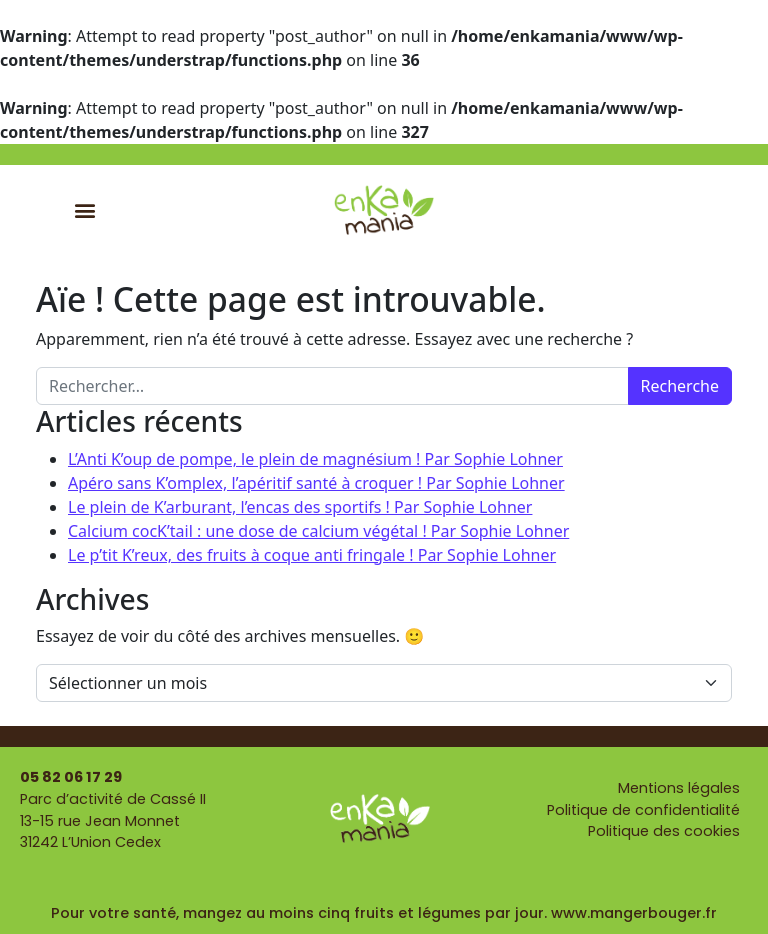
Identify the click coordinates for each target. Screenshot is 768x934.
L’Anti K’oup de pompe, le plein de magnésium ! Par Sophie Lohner (315, 459)
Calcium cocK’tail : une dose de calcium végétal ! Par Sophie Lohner (318, 531)
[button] (84, 209)
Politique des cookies (664, 831)
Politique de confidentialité (643, 810)
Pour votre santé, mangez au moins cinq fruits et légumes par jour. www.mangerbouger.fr (384, 913)
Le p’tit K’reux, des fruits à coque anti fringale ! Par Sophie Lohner (312, 555)
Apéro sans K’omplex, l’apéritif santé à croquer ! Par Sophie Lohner (316, 483)
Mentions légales (679, 788)
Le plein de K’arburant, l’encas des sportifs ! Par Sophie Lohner (300, 507)
